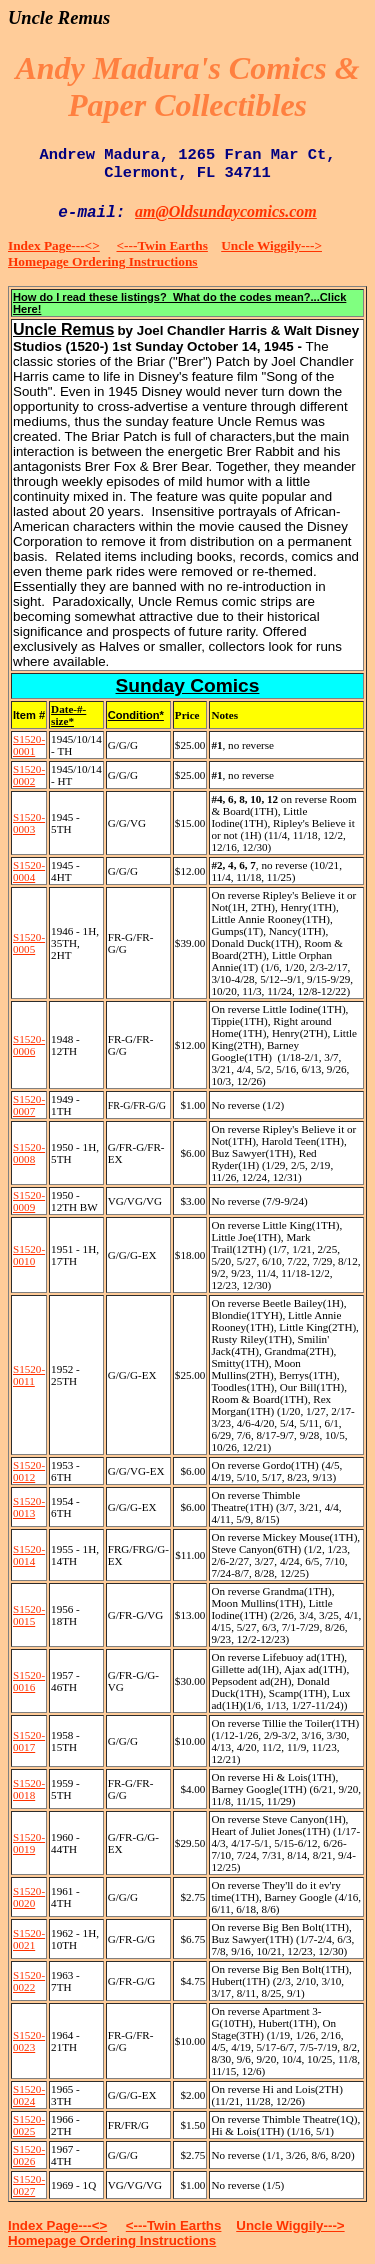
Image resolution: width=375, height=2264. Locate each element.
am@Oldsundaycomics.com (226, 211)
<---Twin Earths (162, 245)
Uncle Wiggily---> (271, 245)
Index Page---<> (54, 245)
